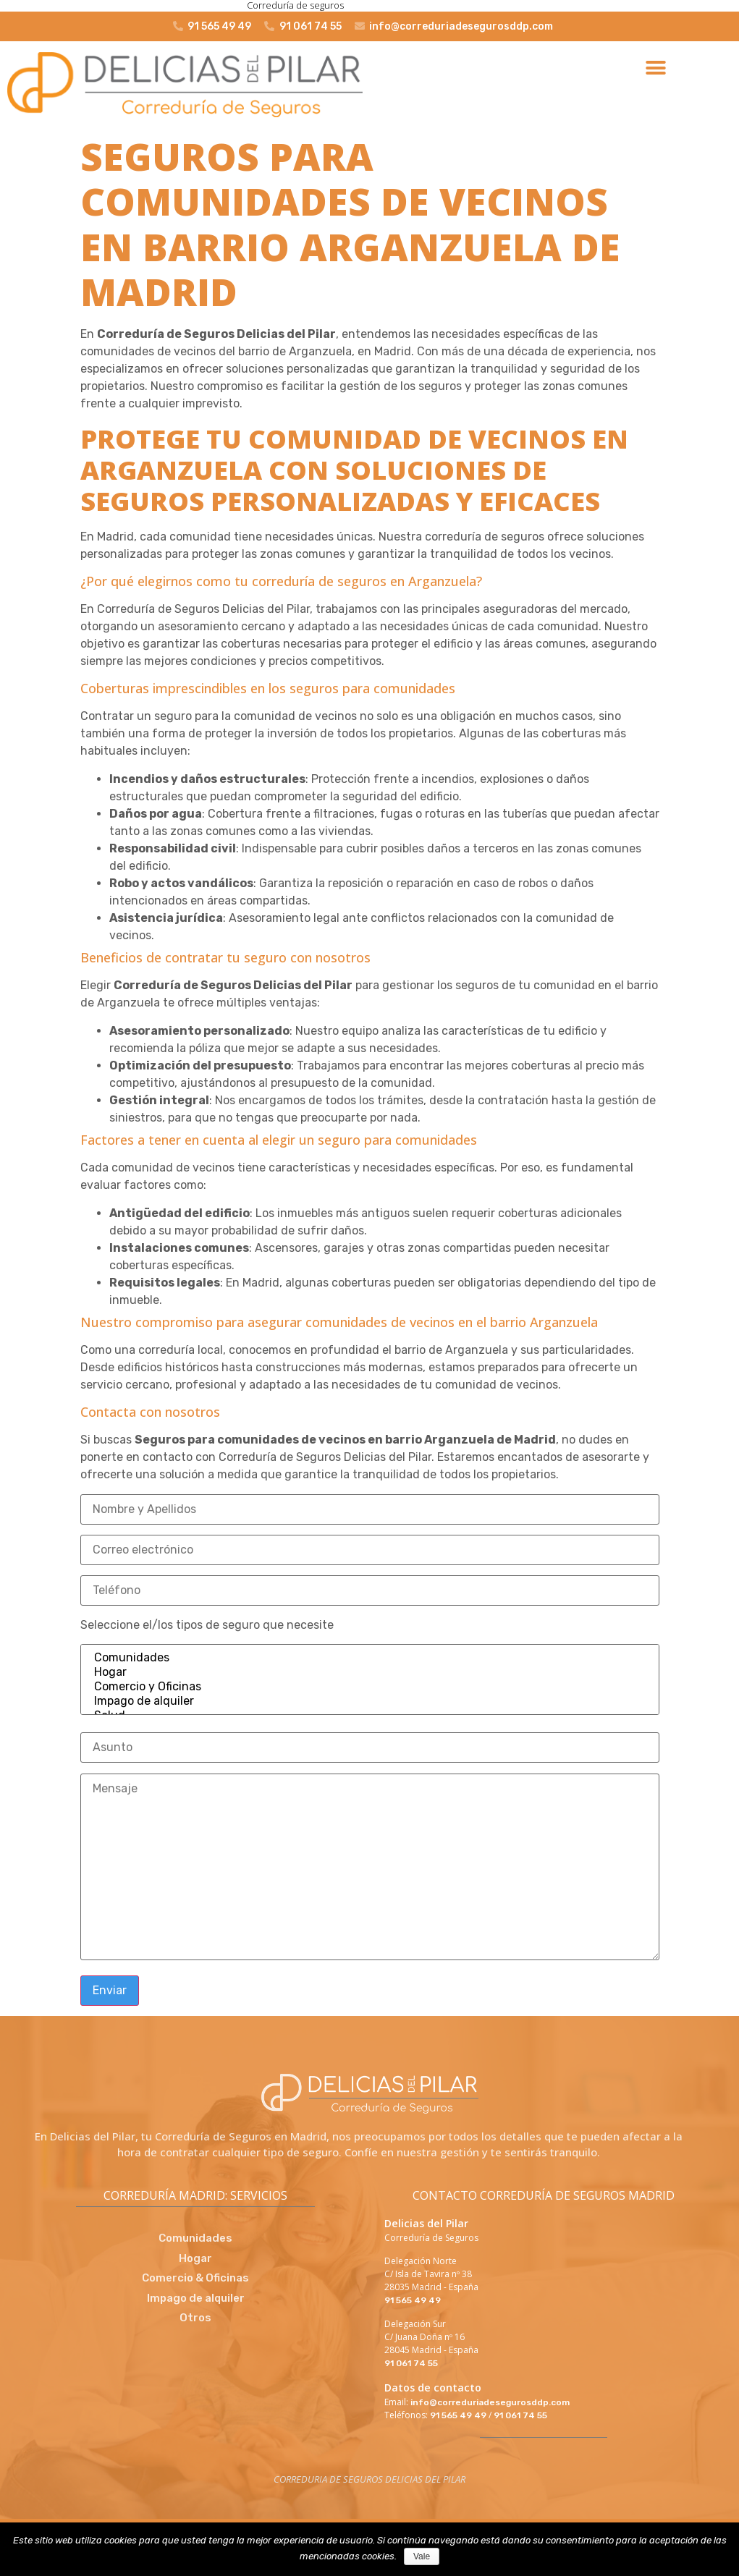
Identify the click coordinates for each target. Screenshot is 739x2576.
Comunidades (370, 1658)
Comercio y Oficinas (370, 1686)
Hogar (370, 1672)
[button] (656, 68)
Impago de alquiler (370, 1701)
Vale (421, 2556)
